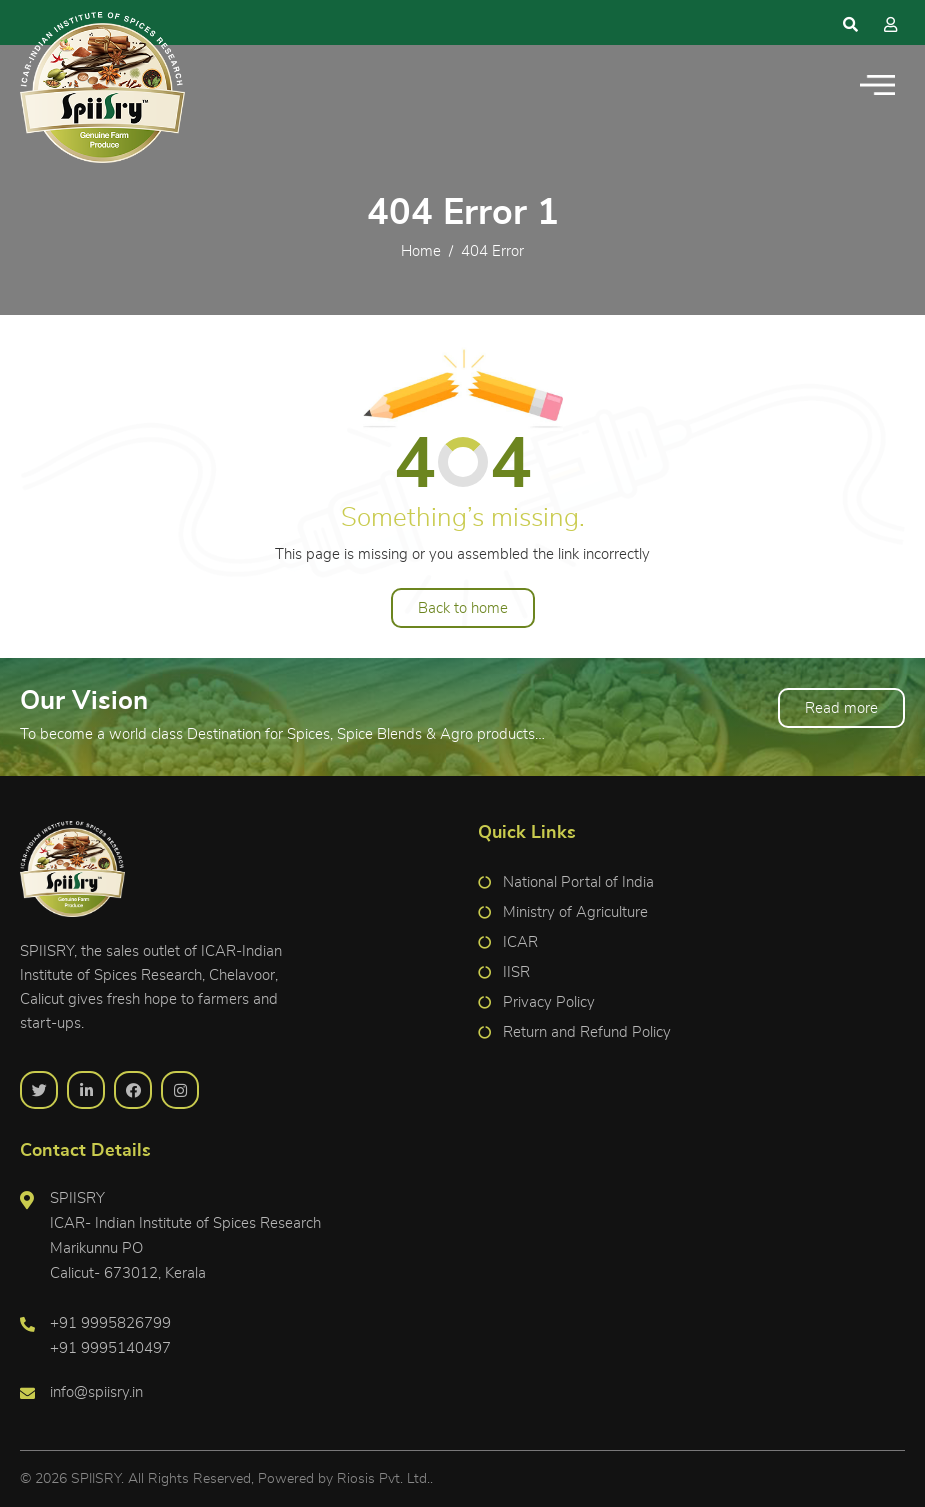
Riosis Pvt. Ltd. (383, 1479)
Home (421, 251)
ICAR (520, 942)
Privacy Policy (549, 1002)
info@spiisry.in (96, 1392)
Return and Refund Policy (587, 1032)
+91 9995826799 (110, 1323)
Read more (841, 708)
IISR (516, 972)
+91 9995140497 (110, 1348)
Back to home (463, 608)
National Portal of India (578, 882)
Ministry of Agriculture (575, 912)
